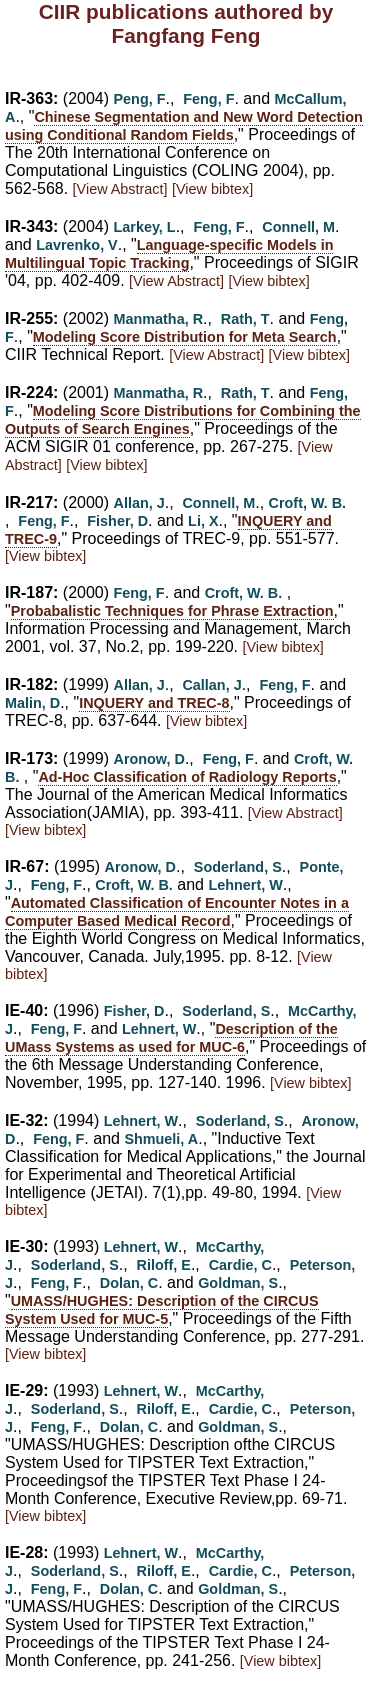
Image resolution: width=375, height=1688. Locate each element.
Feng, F (208, 99)
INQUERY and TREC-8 (154, 703)
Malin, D (32, 703)
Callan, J (211, 685)
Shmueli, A (161, 1139)
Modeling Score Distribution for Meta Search (185, 337)
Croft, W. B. (308, 503)
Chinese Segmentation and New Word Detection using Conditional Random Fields (184, 126)
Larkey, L (145, 227)
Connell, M (298, 227)
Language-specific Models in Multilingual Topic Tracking (169, 254)
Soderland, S (238, 867)
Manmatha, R (159, 319)
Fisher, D (117, 521)
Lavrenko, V (77, 245)
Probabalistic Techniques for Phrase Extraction (172, 611)
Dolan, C (129, 1283)
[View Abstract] (120, 189)
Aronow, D (149, 759)
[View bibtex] (212, 189)
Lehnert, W (245, 885)
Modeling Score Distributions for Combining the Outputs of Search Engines (183, 420)
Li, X (203, 521)
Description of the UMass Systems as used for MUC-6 (171, 1038)
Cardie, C (240, 1265)
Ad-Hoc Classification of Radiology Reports (187, 777)
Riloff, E (164, 1265)
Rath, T (245, 319)
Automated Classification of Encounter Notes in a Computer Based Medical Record (177, 912)
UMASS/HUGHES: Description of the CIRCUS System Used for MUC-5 (162, 1310)
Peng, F (140, 99)
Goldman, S (238, 1283)
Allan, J (139, 503)
